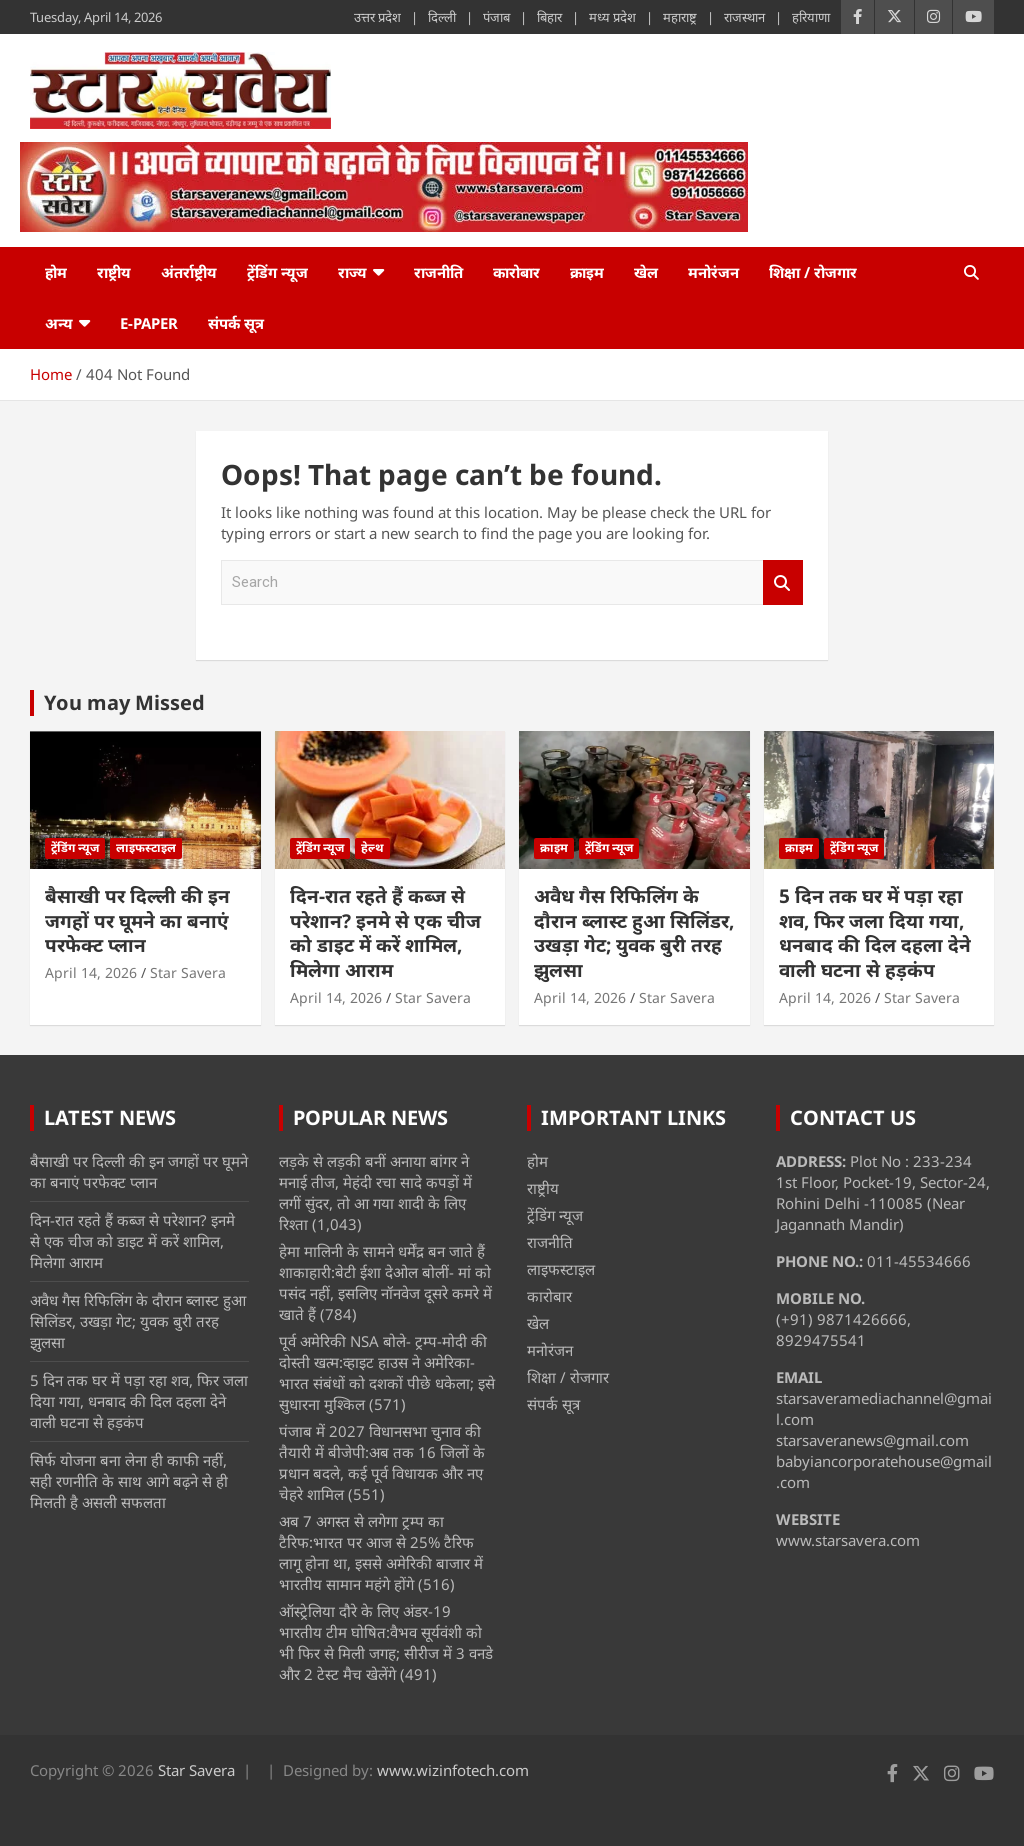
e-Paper (149, 323)
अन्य (59, 323)
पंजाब (496, 17)
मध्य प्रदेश (612, 17)
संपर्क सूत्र (236, 323)
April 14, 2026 (91, 972)
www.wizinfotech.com (453, 1770)
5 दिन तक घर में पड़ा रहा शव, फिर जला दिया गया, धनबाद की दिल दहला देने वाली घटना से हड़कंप (875, 933)
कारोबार (516, 272)
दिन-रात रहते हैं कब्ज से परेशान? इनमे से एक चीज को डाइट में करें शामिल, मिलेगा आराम (385, 933)
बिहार (549, 17)
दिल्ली (442, 17)
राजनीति (438, 272)
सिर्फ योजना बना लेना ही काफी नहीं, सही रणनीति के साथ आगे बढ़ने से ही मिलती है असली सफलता (129, 1481)
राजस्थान (744, 17)
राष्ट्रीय (114, 272)
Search (783, 582)
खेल (646, 272)
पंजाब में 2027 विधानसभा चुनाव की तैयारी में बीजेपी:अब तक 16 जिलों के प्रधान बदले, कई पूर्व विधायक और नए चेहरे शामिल (382, 1462)
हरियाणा (811, 17)
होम (56, 272)
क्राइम (587, 272)
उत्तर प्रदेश (377, 17)
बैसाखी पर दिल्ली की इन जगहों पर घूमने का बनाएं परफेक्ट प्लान (137, 920)
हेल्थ (372, 847)
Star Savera (188, 972)
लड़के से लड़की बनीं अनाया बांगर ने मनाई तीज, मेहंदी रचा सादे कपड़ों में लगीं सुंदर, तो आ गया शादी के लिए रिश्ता (375, 1192)
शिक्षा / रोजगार (813, 272)
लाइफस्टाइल (146, 847)
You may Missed (124, 702)
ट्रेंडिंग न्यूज (277, 272)
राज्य (352, 272)
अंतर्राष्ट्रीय (189, 272)
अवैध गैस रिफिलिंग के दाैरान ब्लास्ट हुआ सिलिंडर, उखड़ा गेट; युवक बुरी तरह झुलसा (634, 933)
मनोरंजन (713, 272)
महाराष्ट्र (680, 17)
